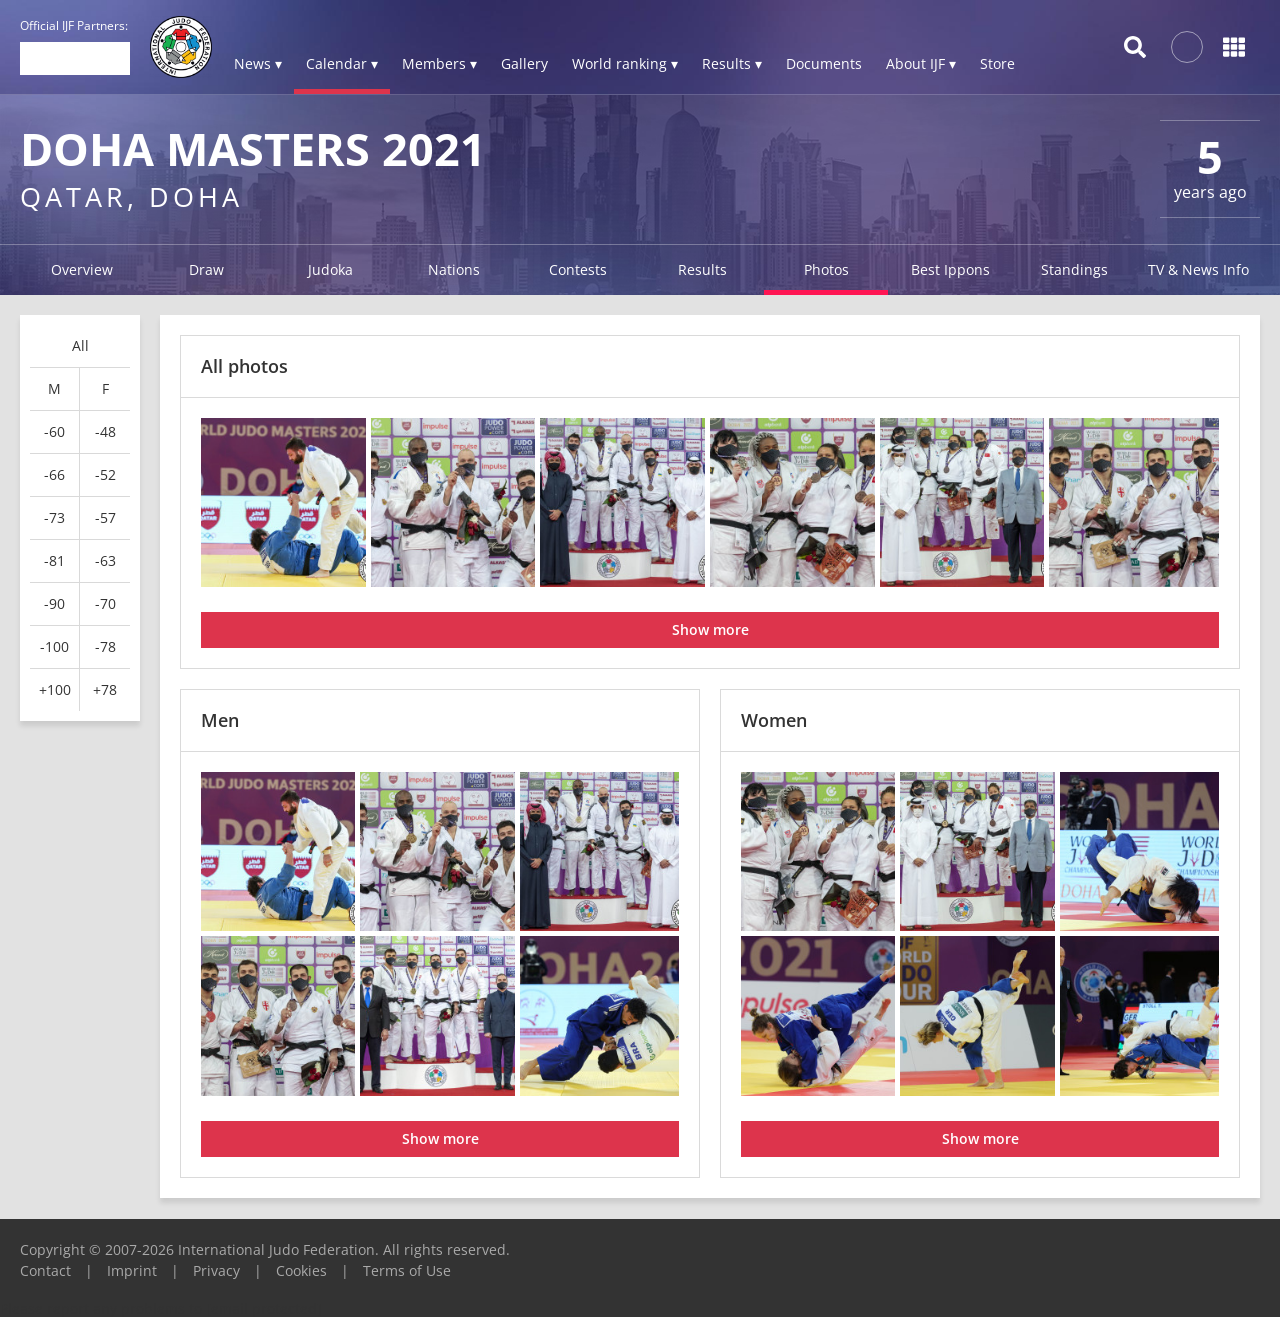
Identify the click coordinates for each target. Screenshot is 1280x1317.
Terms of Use (407, 1270)
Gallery (524, 63)
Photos (826, 269)
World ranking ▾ (625, 63)
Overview (82, 269)
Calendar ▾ (342, 63)
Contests (578, 269)
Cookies (301, 1270)
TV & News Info (1198, 269)
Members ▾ (439, 63)
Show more (710, 629)
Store (997, 63)
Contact (45, 1270)
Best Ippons (950, 269)
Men (220, 720)
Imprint (132, 1270)
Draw (206, 269)
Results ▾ (732, 63)
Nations (454, 269)
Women (774, 720)
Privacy (216, 1270)
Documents (824, 63)
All (80, 345)
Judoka (330, 269)
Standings (1074, 269)
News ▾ (258, 63)
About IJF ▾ (921, 63)
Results (702, 269)
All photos (244, 366)
